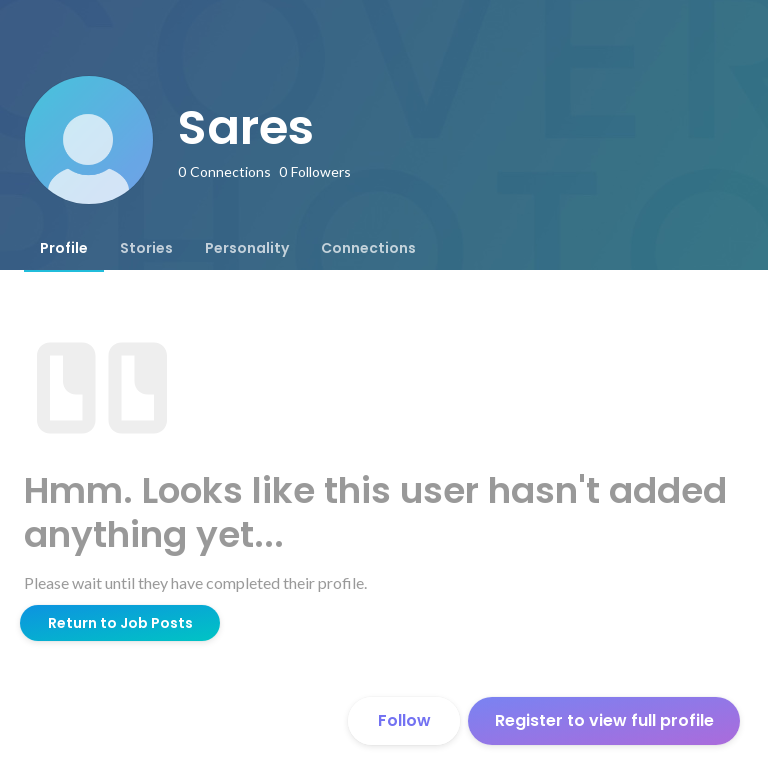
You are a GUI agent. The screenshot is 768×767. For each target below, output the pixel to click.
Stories (146, 248)
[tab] (64, 248)
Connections (368, 248)
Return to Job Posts (120, 623)
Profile (64, 248)
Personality (247, 248)
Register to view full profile (604, 720)
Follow (404, 720)
